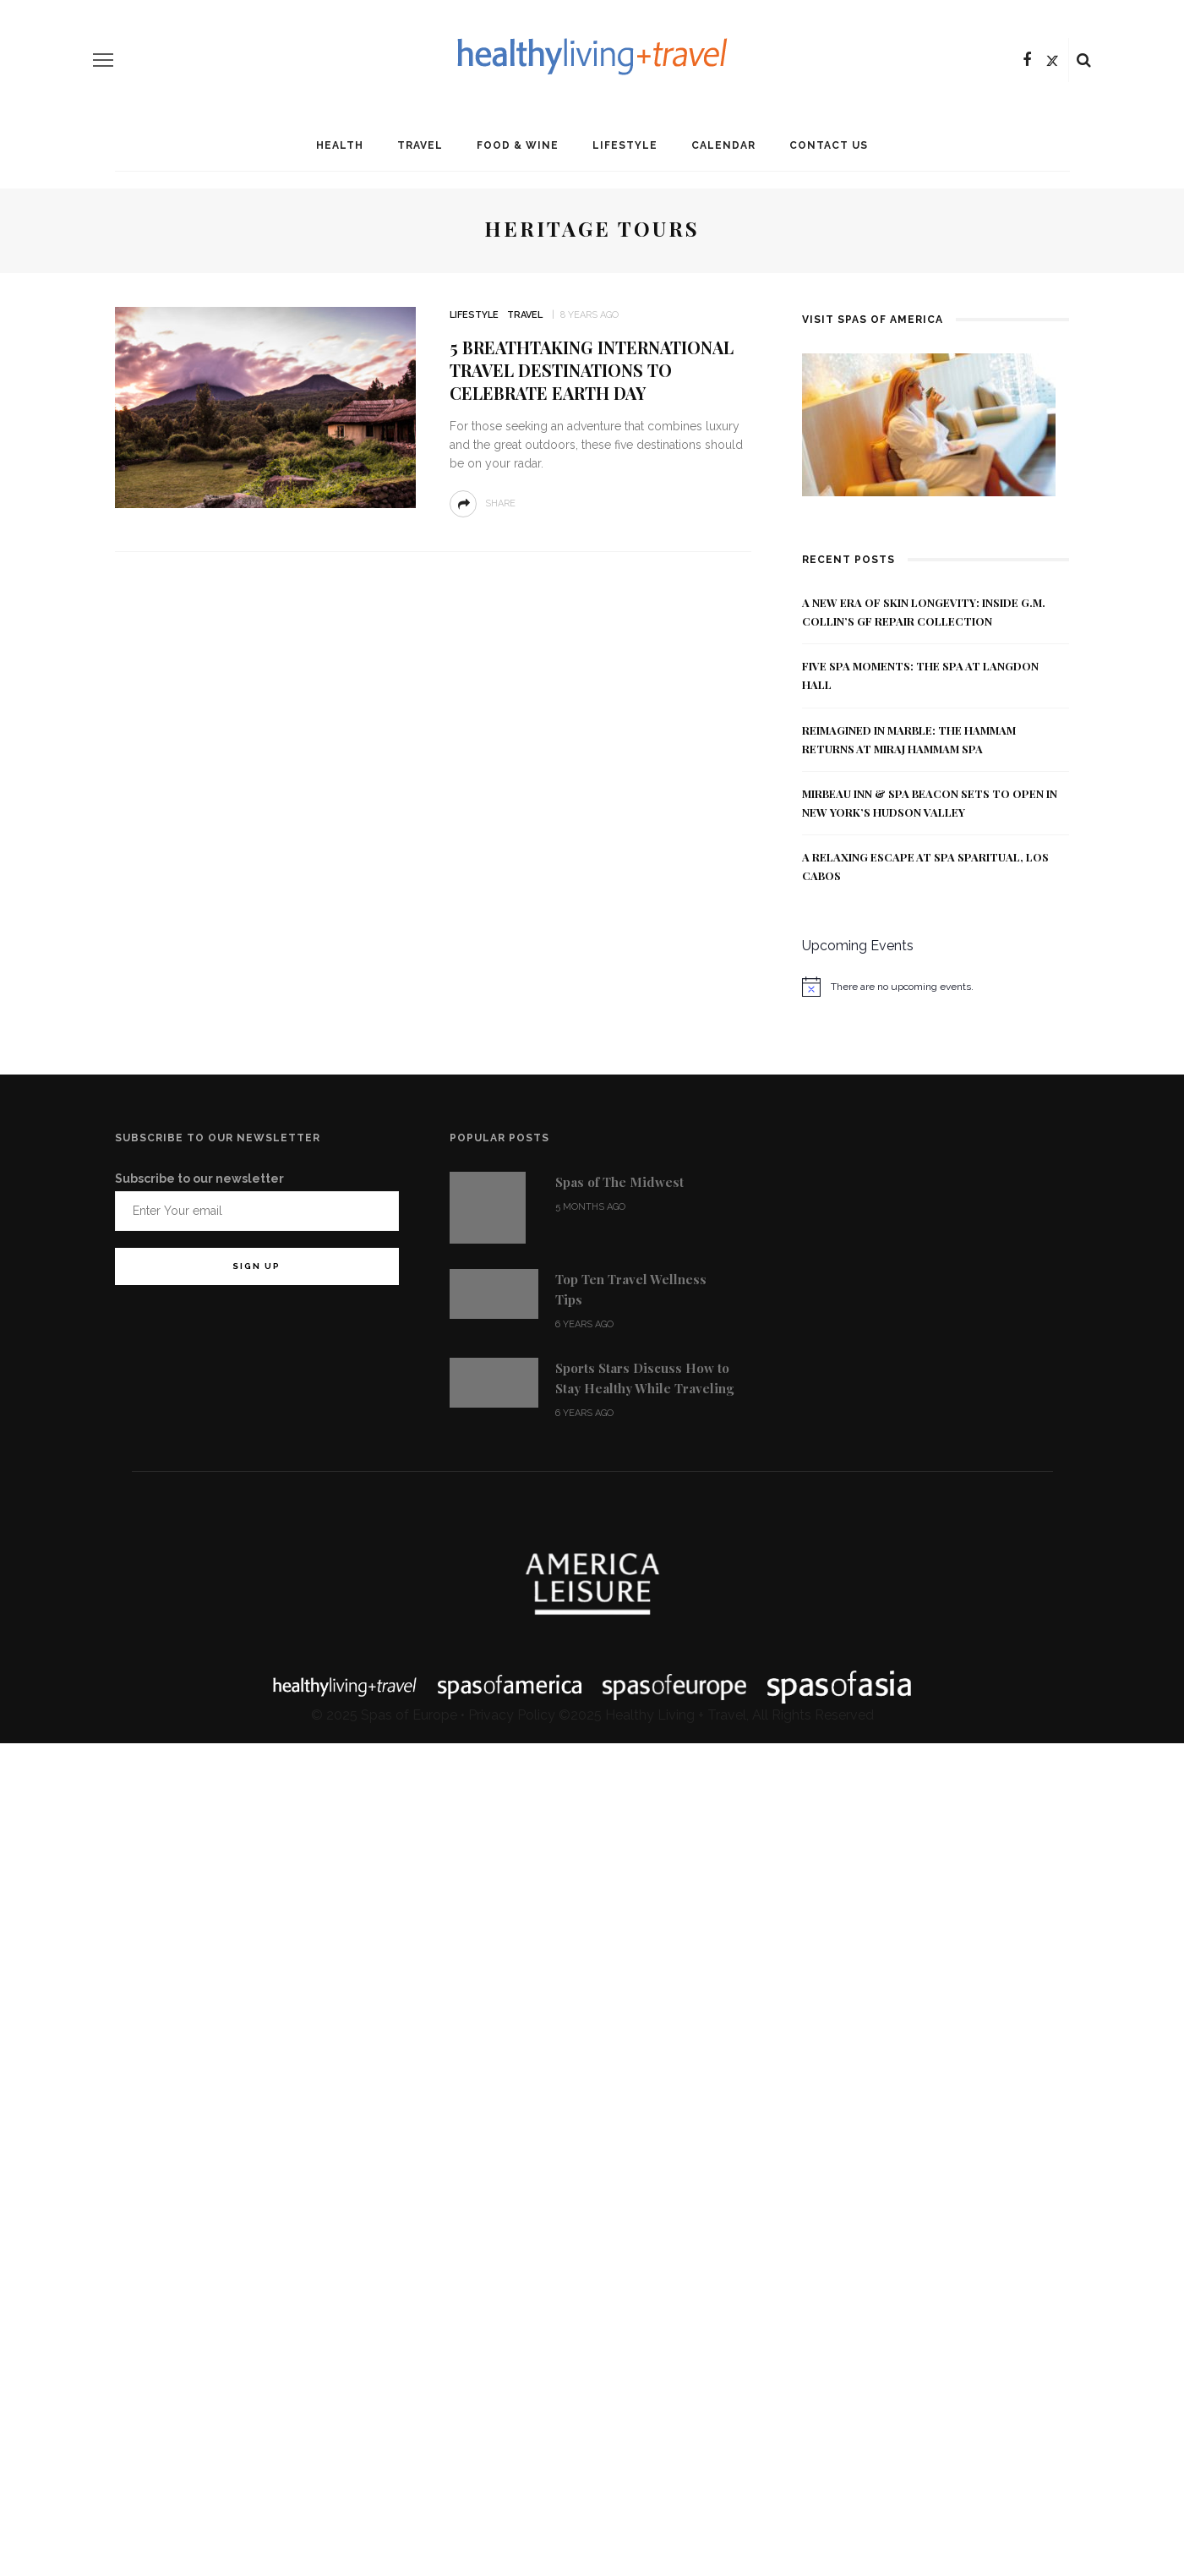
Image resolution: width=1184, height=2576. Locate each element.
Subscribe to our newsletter (199, 1178)
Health (339, 145)
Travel (420, 145)
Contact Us (828, 145)
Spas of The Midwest (619, 1181)
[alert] (936, 986)
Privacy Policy (511, 1715)
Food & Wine (518, 145)
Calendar (723, 145)
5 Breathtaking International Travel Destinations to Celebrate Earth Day (592, 370)
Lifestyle (624, 145)
